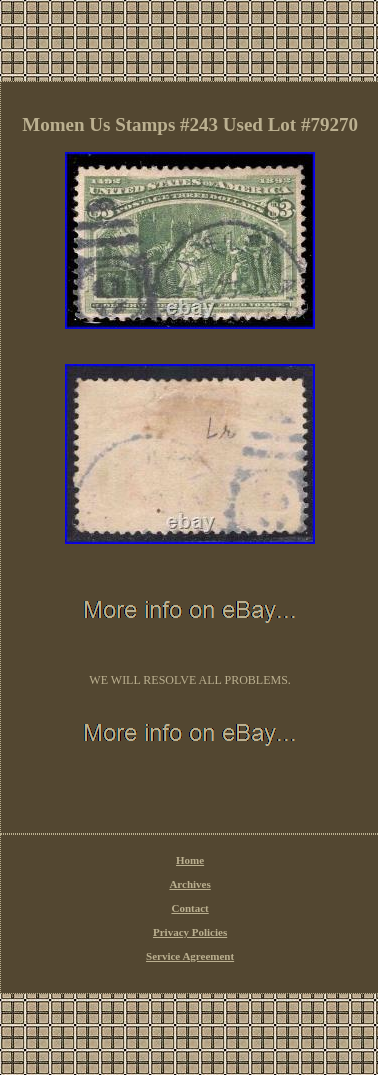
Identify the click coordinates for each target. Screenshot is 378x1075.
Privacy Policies (190, 932)
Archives (189, 884)
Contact (189, 908)
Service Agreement (190, 956)
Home (190, 860)
